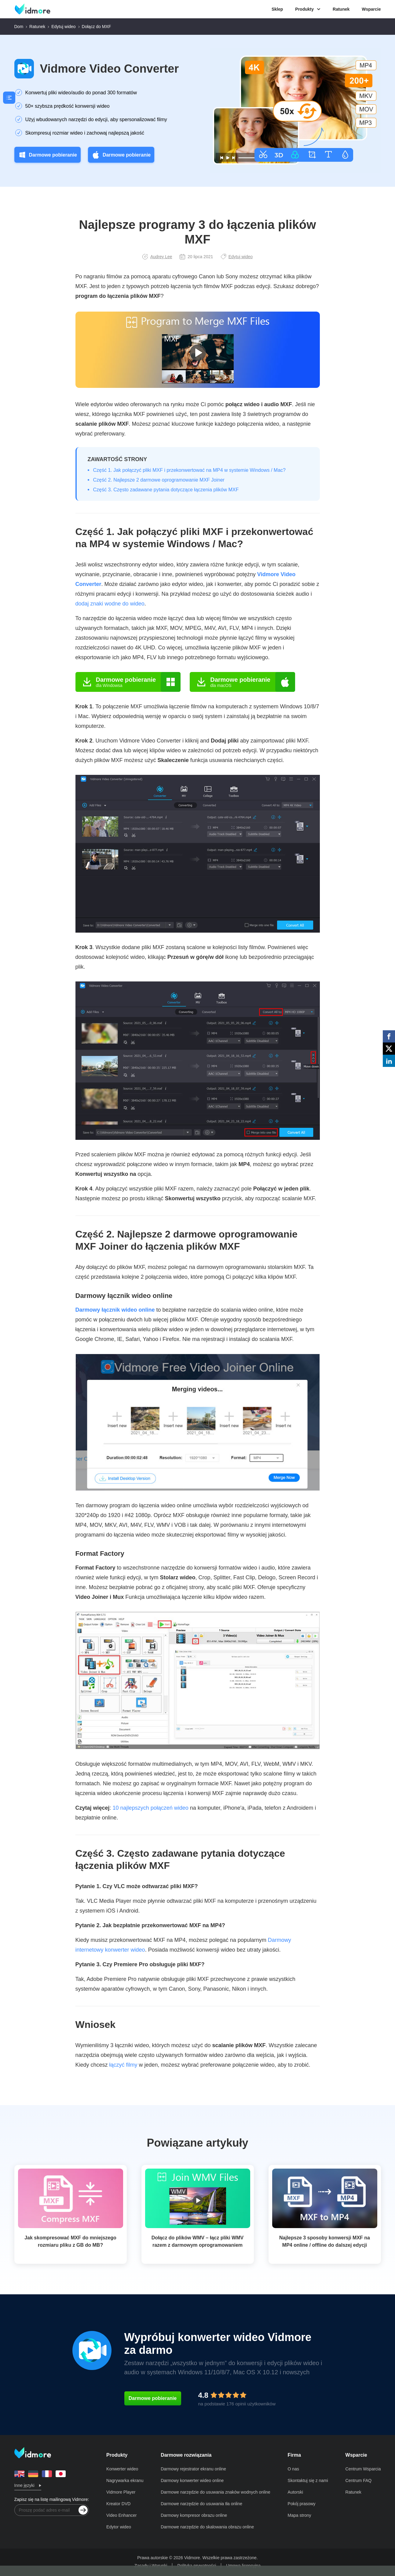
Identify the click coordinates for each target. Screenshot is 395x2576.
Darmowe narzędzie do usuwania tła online (201, 2503)
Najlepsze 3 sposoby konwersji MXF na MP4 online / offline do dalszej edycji (324, 2241)
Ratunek (341, 9)
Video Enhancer (121, 2515)
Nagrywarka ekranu (124, 2480)
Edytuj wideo (63, 26)
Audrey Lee (157, 256)
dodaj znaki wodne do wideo (109, 604)
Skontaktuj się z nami (308, 2480)
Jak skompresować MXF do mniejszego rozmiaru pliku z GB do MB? (70, 2241)
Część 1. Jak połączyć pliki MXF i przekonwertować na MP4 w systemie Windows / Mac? (189, 470)
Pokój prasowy (302, 2503)
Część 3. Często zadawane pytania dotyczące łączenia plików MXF (166, 489)
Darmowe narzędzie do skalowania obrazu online (207, 2526)
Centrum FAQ (359, 2480)
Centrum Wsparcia (363, 2468)
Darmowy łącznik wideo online (115, 1310)
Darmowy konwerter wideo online (192, 2480)
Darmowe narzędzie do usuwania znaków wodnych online (215, 2492)
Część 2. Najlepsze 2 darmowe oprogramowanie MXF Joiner (159, 479)
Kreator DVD (118, 2503)
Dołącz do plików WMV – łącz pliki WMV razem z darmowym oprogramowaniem (197, 2241)
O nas (293, 2468)
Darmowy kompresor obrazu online (194, 2515)
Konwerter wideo (122, 2468)
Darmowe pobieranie (47, 154)
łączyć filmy (123, 2065)
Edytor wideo (118, 2526)
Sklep (277, 9)
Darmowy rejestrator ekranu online (193, 2468)
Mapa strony (299, 2515)
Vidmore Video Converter (109, 68)
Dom (19, 26)
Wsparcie (371, 9)
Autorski (295, 2492)
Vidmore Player (120, 2492)
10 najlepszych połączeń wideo (150, 1808)
